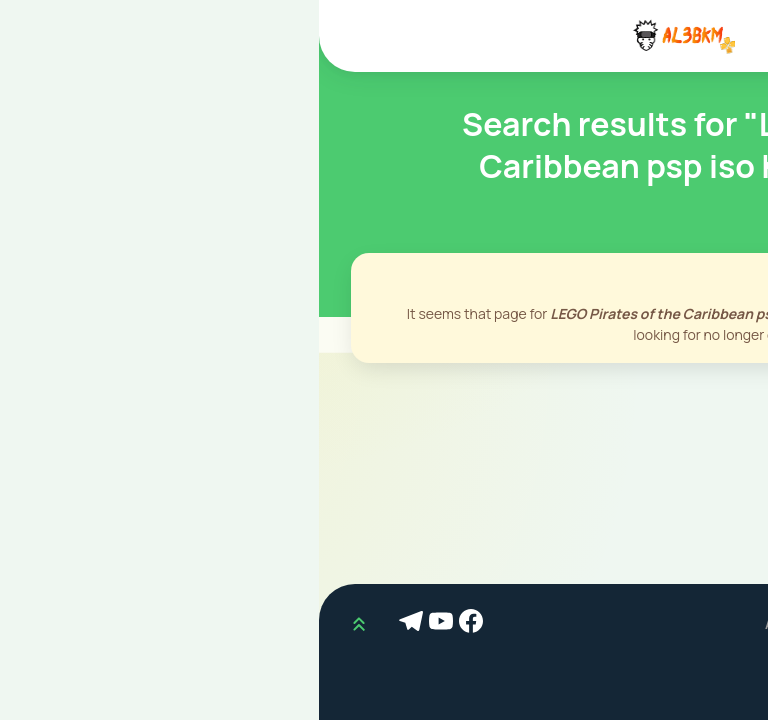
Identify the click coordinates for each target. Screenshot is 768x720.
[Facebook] (155, 624)
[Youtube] (125, 624)
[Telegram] (95, 624)
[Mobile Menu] (732, 36)
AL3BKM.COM (492, 623)
